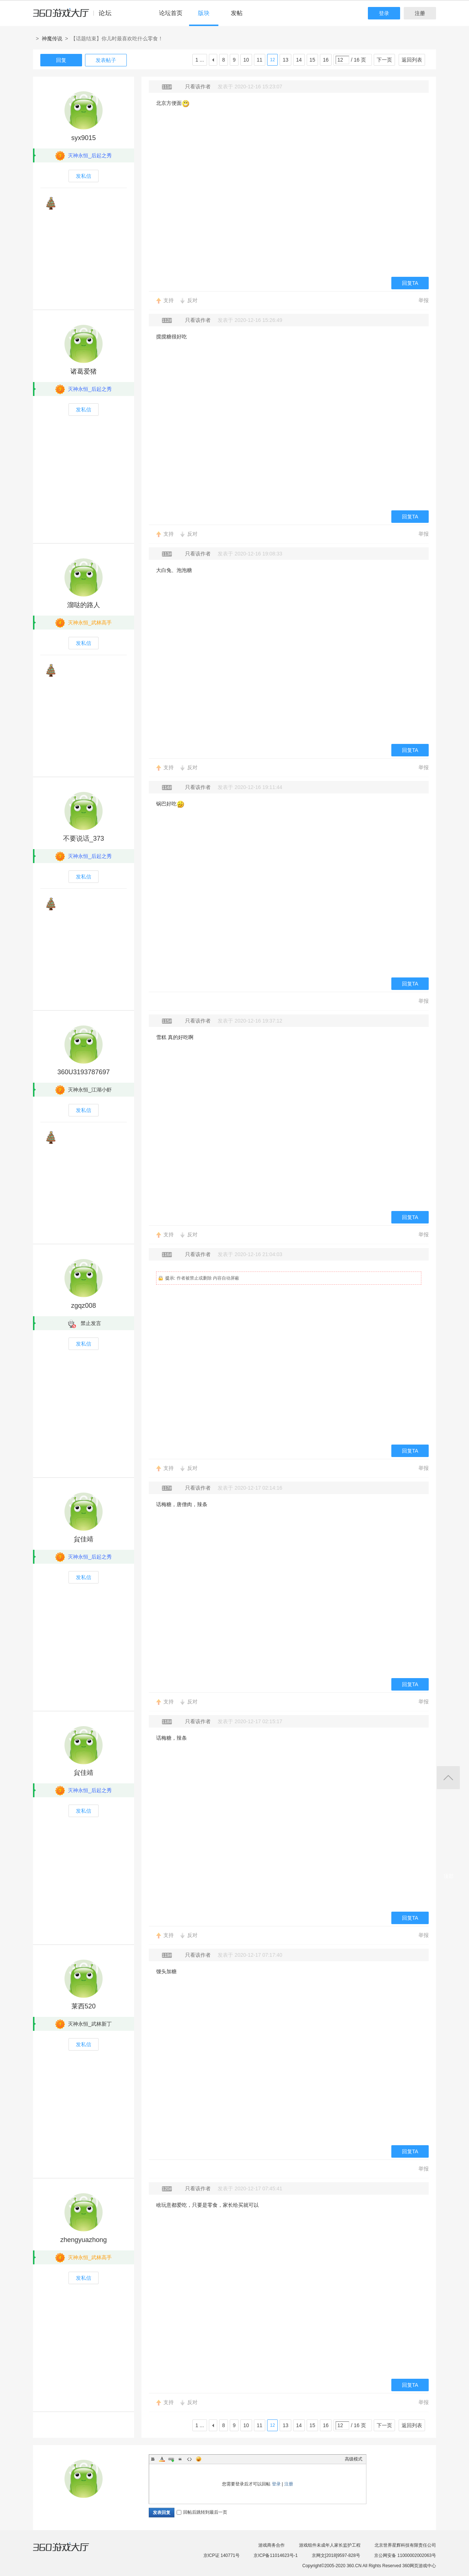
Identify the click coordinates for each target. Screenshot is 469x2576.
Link (171, 2459)
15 (312, 60)
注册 (420, 13)
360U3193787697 (83, 1072)
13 (285, 60)
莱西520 (83, 2006)
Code (189, 2459)
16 (326, 60)
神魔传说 (52, 38)
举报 (423, 300)
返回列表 (412, 60)
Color (162, 2459)
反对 (192, 300)
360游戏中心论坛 (75, 16)
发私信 (83, 176)
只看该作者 (198, 86)
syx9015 (83, 138)
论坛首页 (170, 13)
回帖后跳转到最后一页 (202, 2512)
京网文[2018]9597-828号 (336, 2555)
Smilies (198, 2459)
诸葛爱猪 (83, 371)
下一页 (384, 60)
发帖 (237, 13)
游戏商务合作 (271, 2545)
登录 (384, 13)
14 (299, 60)
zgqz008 (83, 1305)
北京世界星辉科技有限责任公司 (405, 2545)
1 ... (199, 60)
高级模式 (353, 2459)
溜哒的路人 (83, 605)
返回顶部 (448, 1777)
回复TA (410, 283)
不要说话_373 (83, 838)
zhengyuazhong (83, 2239)
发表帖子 (106, 60)
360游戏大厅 (68, 2551)
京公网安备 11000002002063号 (405, 2555)
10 (246, 60)
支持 (168, 300)
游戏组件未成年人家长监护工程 (330, 2545)
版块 (204, 13)
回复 (61, 60)
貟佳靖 (83, 1539)
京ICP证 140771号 (221, 2555)
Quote (180, 2459)
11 (260, 60)
